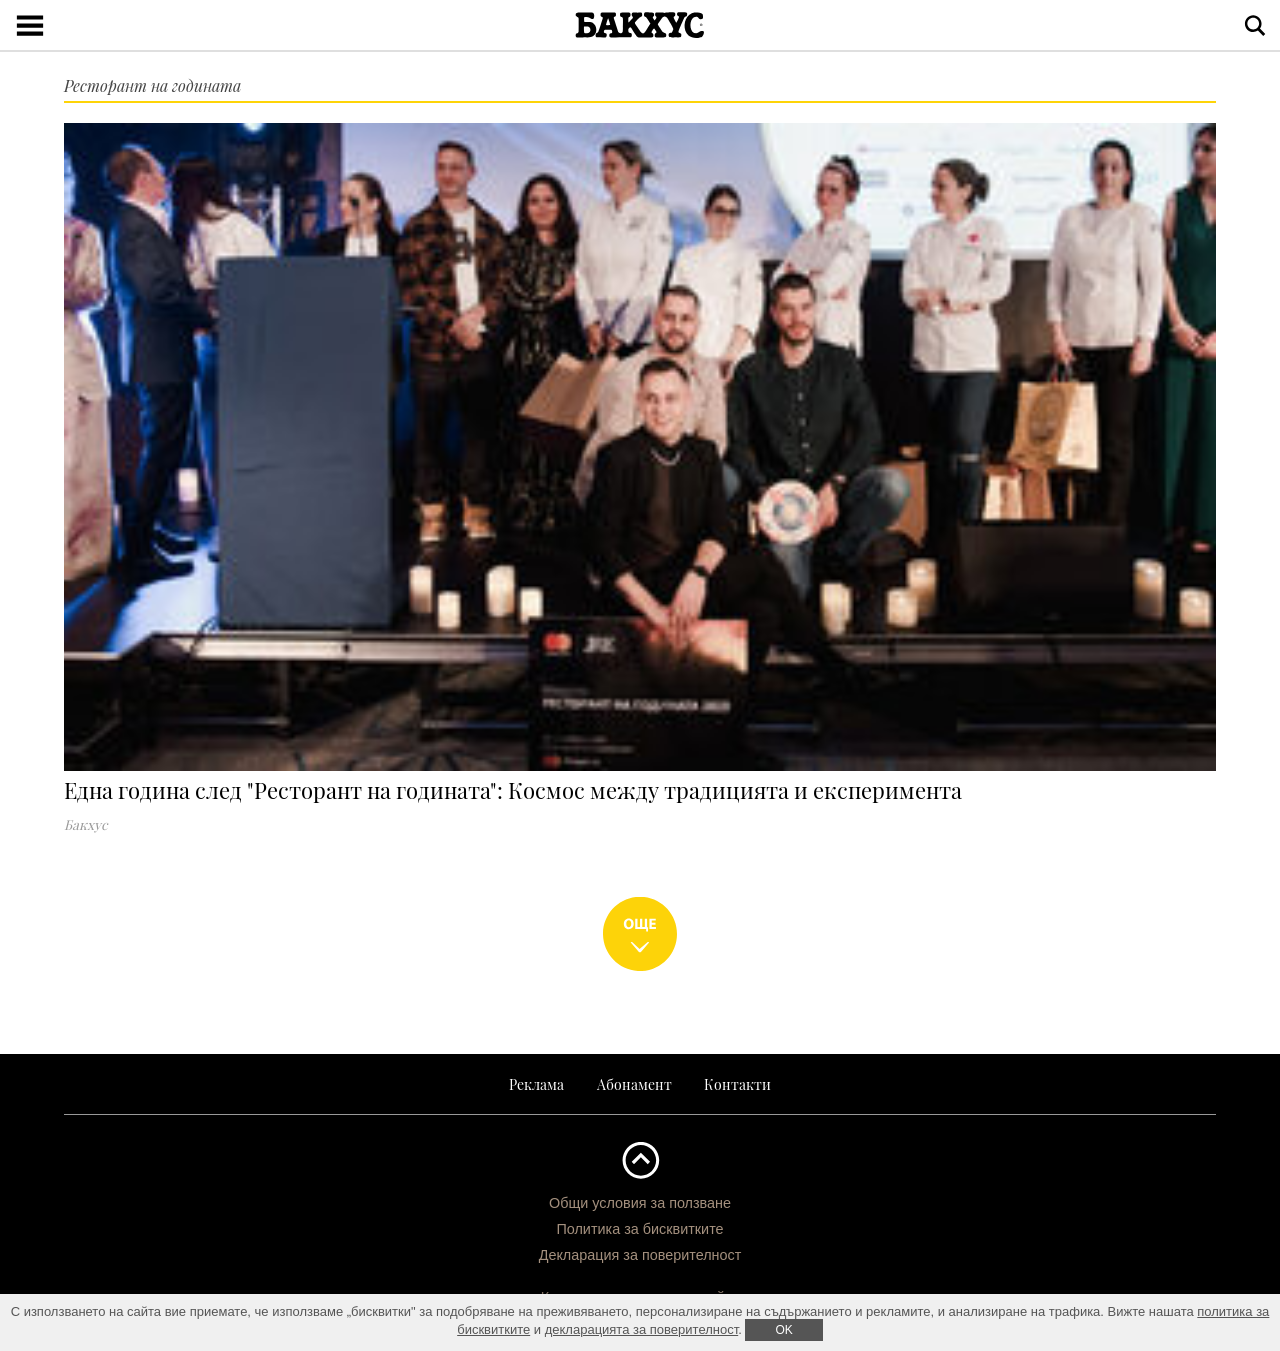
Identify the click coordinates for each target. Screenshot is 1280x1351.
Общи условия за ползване (640, 1203)
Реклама (536, 1084)
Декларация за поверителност (640, 1255)
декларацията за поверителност (642, 1329)
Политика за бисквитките (639, 1229)
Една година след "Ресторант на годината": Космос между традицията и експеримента (513, 790)
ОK (783, 1330)
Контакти (737, 1084)
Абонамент (634, 1084)
